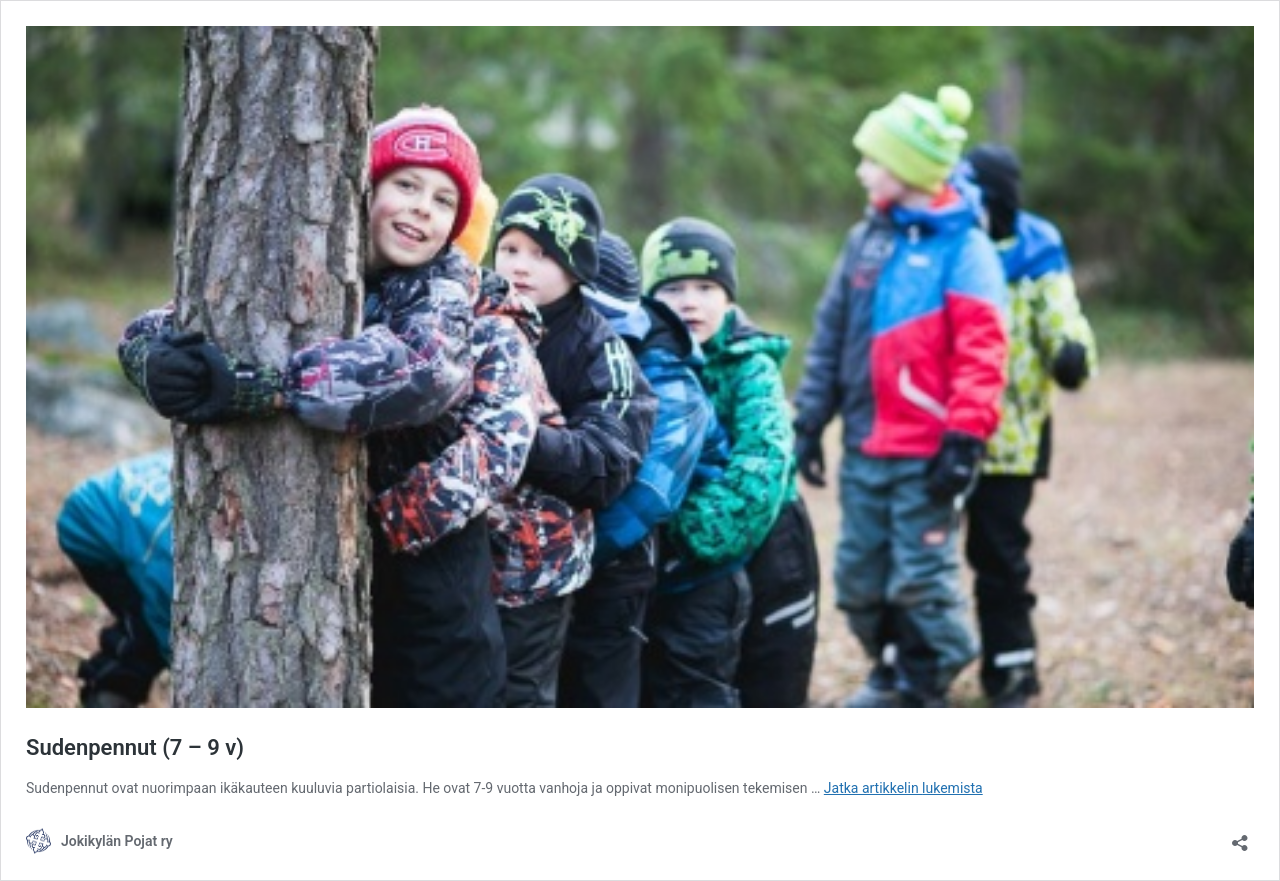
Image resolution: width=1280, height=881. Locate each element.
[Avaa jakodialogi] (1240, 836)
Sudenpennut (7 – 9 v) (135, 747)
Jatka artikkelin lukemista (903, 788)
